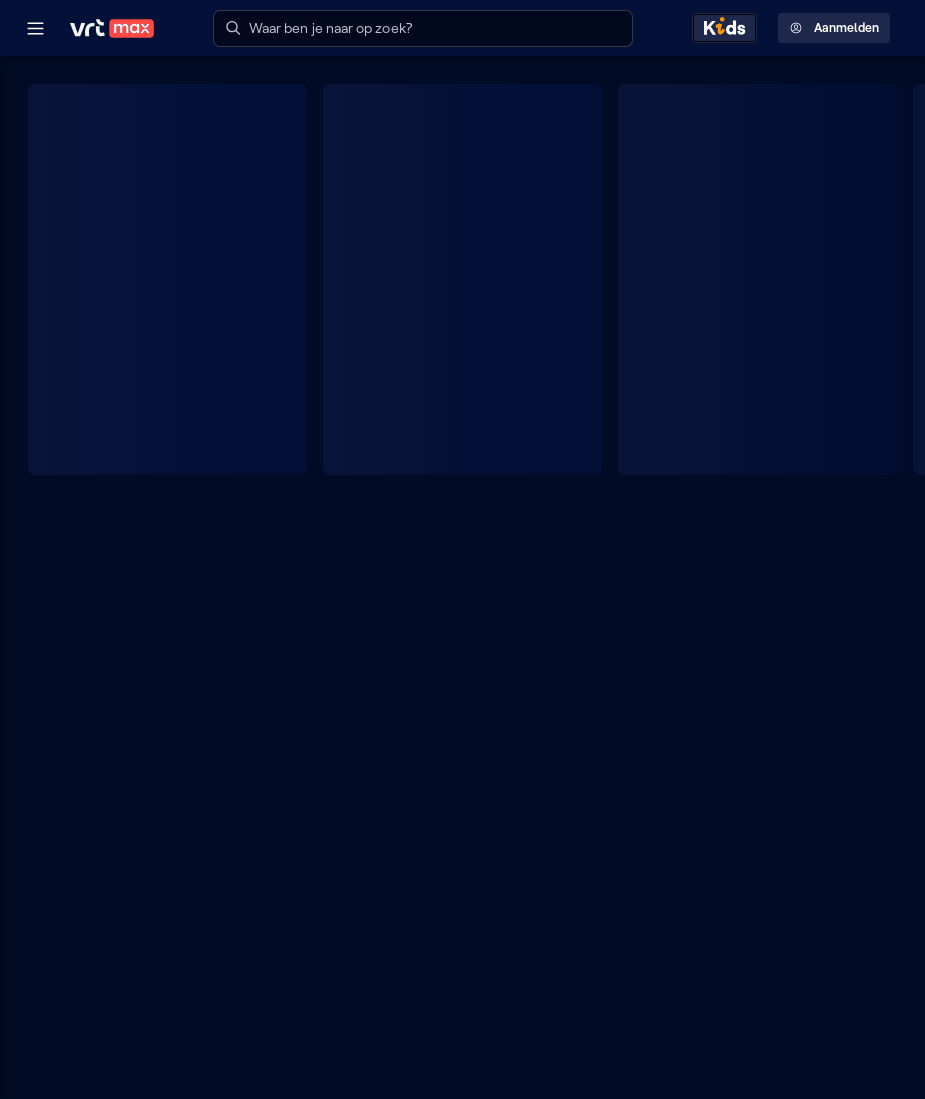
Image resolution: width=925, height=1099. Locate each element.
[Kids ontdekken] (724, 28)
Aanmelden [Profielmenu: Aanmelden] (834, 28)
